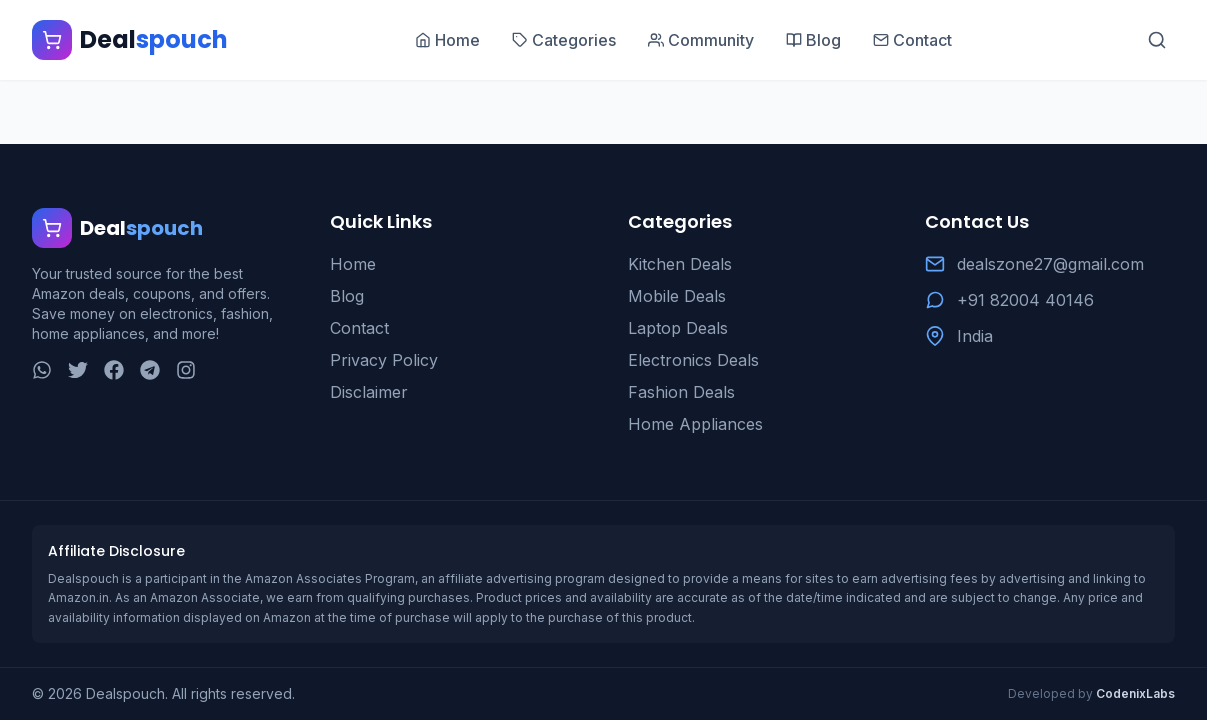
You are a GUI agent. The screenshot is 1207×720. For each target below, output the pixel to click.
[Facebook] (114, 370)
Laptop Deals (678, 328)
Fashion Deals (681, 392)
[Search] (1157, 40)
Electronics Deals (693, 360)
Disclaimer (369, 392)
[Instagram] (186, 370)
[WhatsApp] (42, 370)
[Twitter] (78, 370)
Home (353, 264)
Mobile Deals (677, 296)
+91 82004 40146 (1025, 300)
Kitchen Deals (680, 264)
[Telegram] (150, 370)
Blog (347, 296)
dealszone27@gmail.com (1050, 264)
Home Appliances (695, 424)
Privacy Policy (384, 360)
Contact (359, 328)
